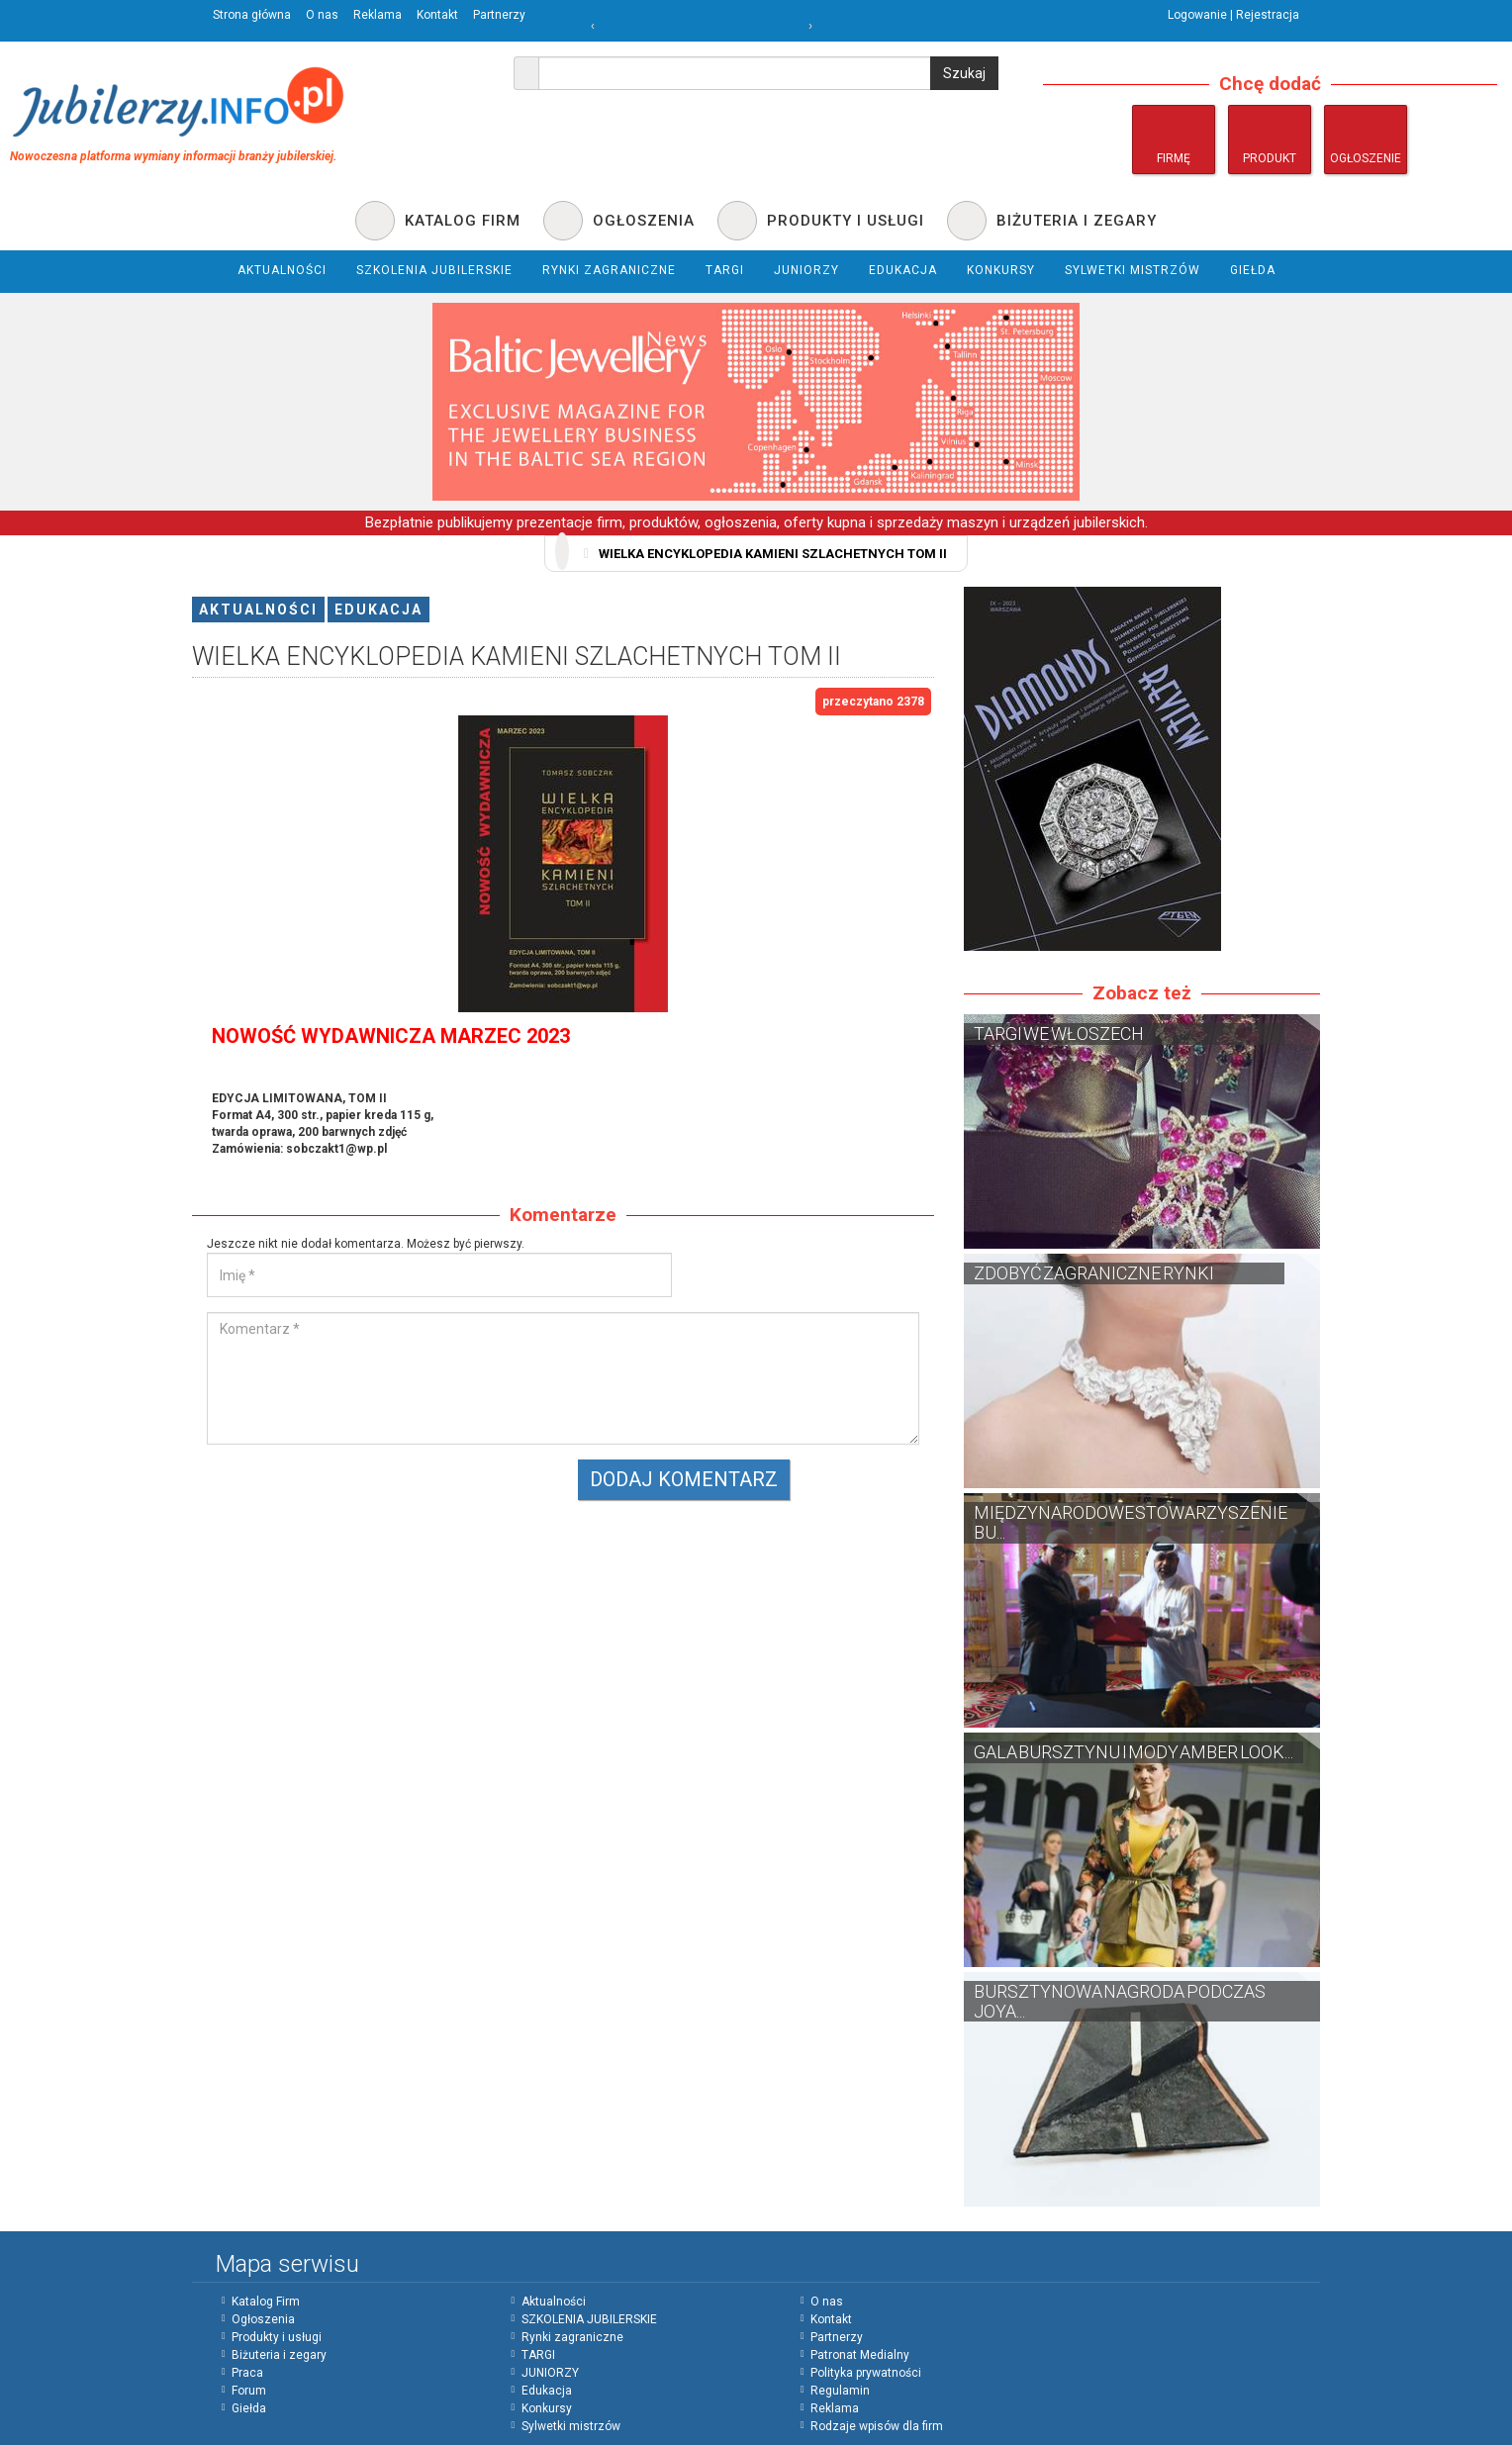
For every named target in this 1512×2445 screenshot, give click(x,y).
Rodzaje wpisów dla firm (876, 2426)
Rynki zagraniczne (572, 2337)
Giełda (249, 2408)
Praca (247, 2373)
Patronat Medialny (859, 2355)
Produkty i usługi (277, 2337)
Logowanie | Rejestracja (1233, 15)
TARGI (538, 2355)
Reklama (377, 15)
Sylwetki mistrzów (570, 2426)
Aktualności (258, 609)
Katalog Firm (266, 2301)
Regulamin (840, 2391)
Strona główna (252, 15)
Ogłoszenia (263, 2319)
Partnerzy (499, 15)
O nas (322, 15)
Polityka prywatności (865, 2373)
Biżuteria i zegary (279, 2355)
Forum (249, 2391)
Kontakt (437, 15)
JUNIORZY (550, 2373)
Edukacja (378, 609)
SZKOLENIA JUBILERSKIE (589, 2319)
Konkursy (546, 2408)
